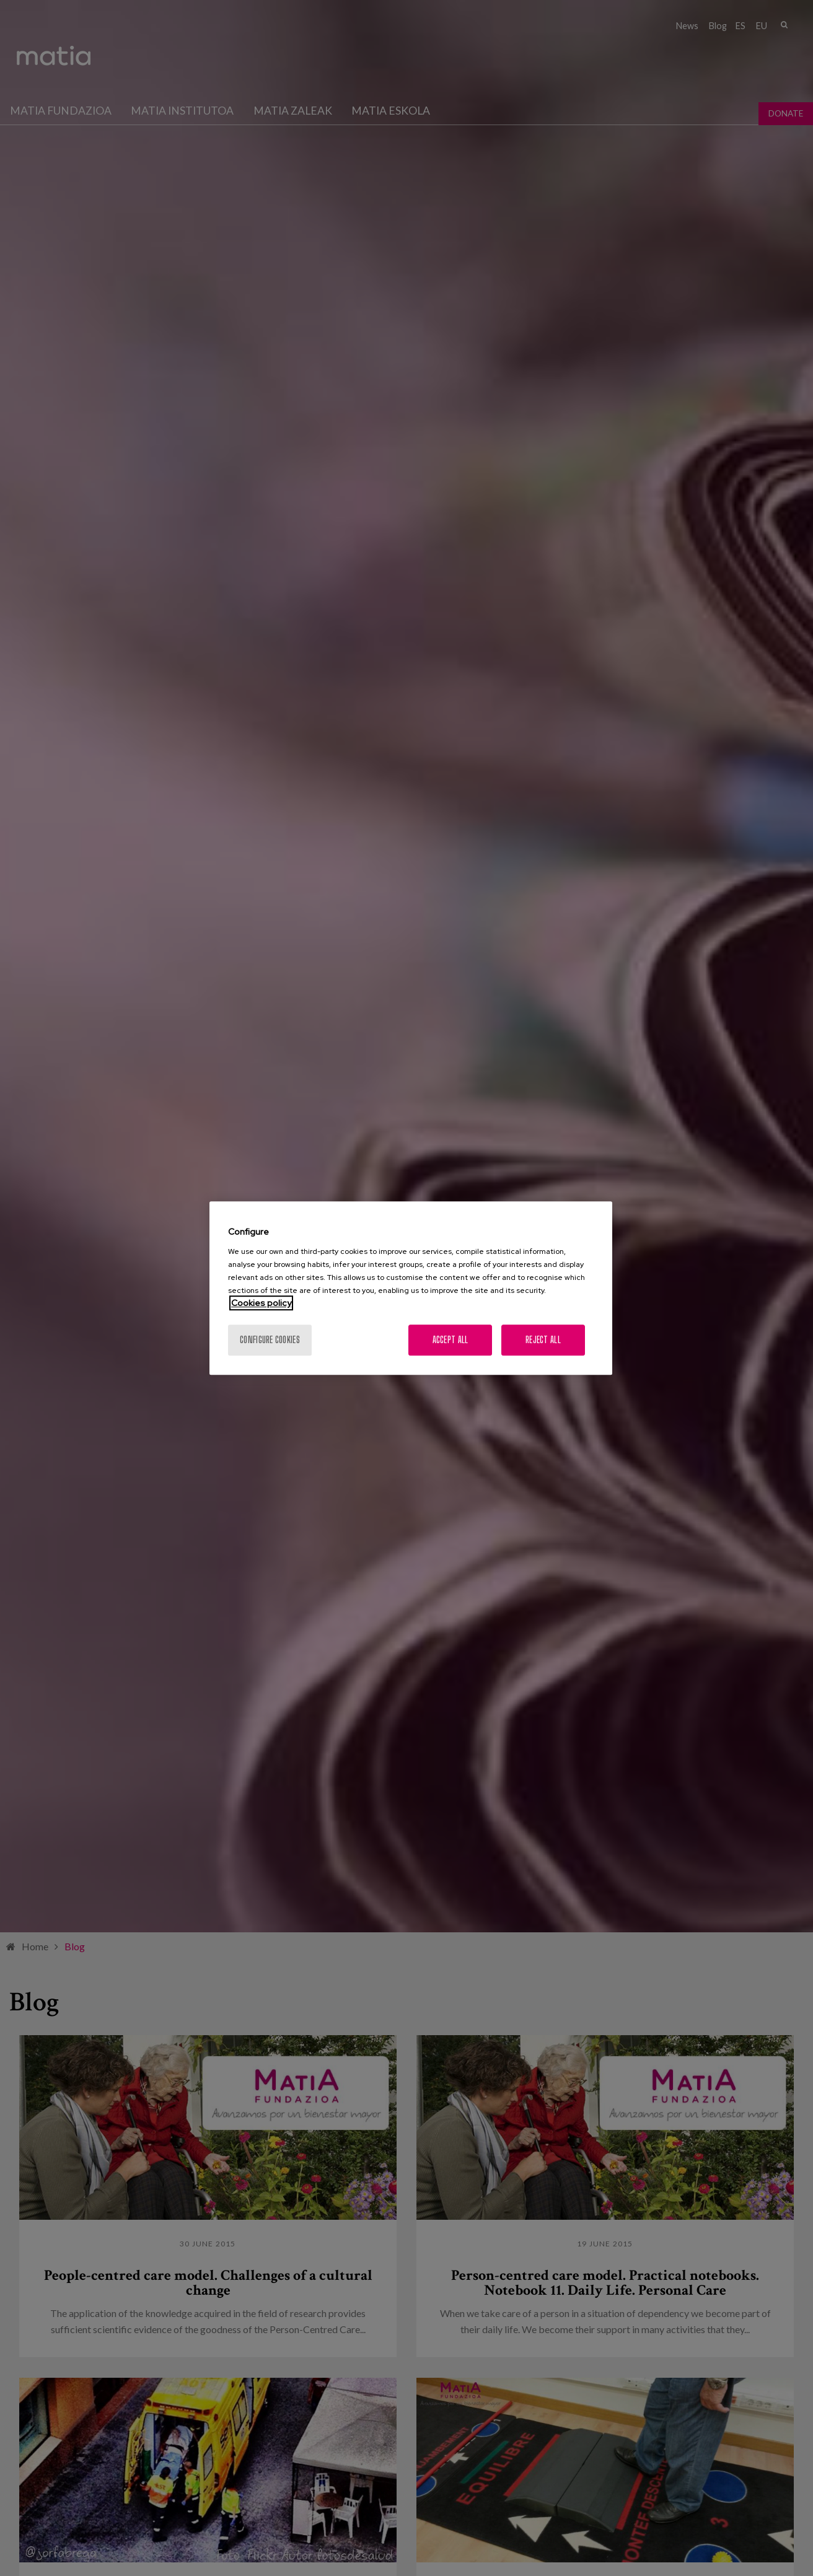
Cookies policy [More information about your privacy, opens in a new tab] (261, 1302)
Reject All (543, 1339)
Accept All (450, 1339)
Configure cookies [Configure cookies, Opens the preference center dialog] (270, 1339)
